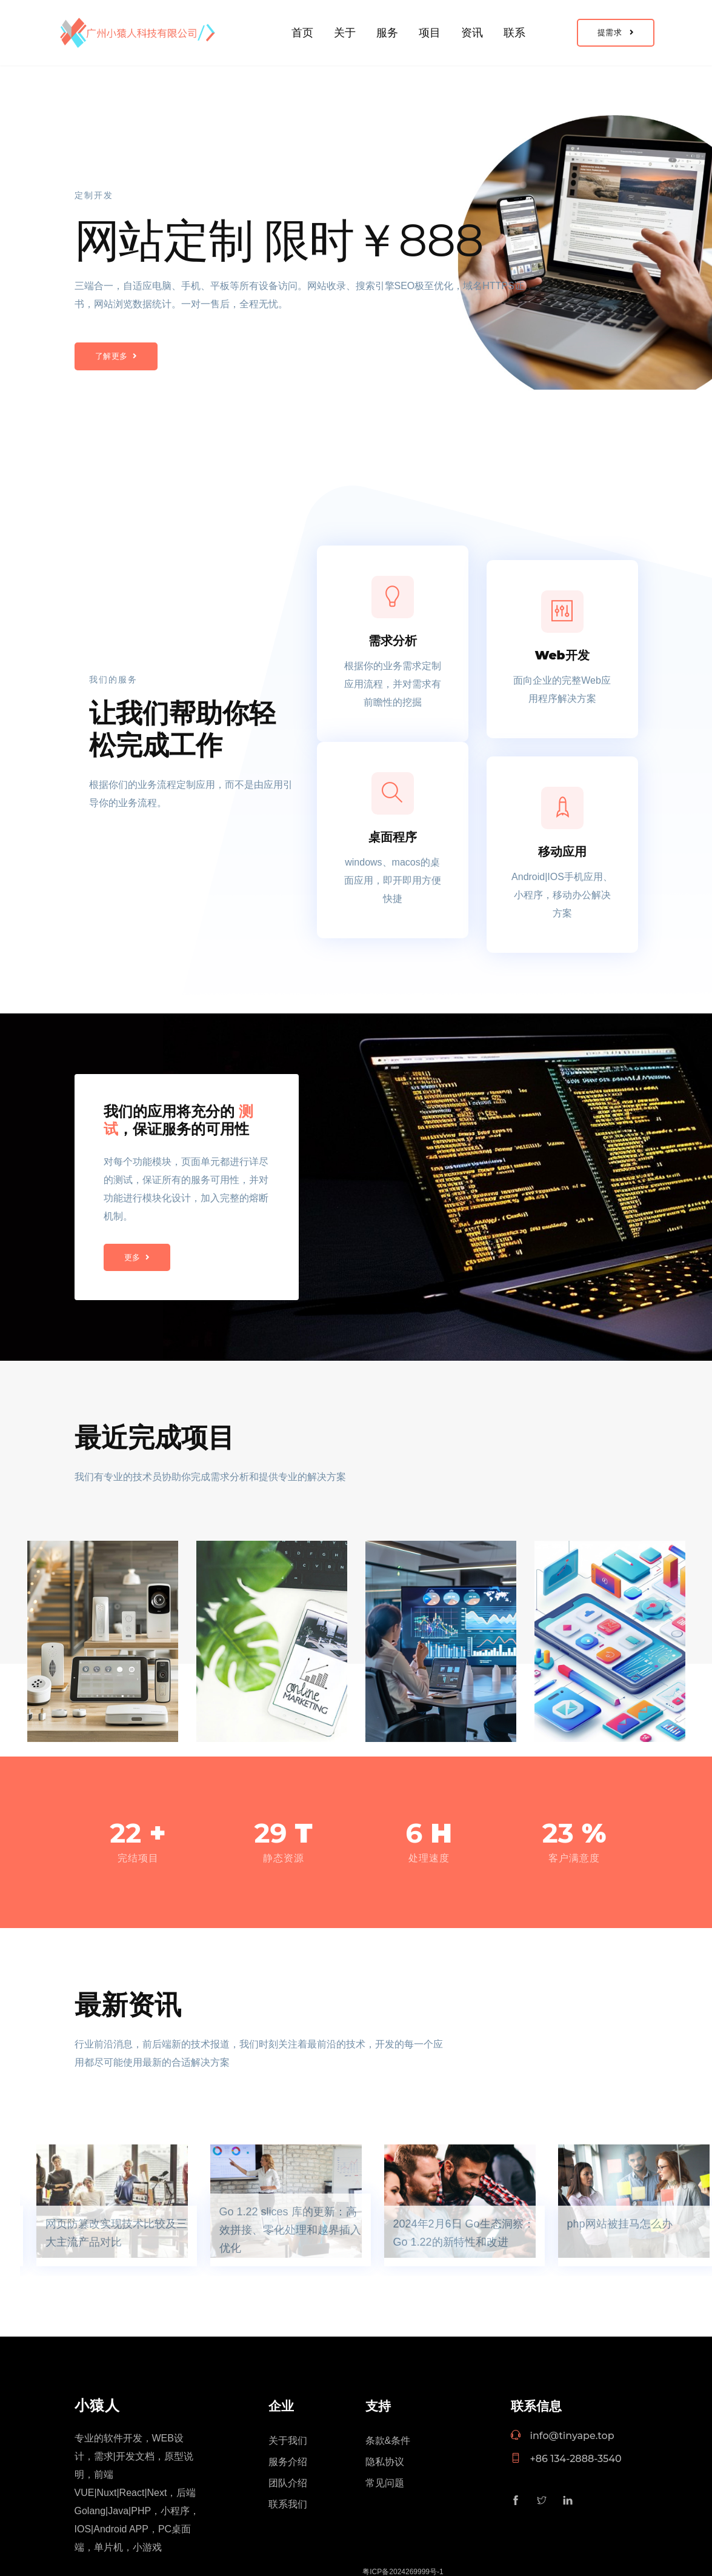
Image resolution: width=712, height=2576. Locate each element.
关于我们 (287, 2440)
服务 (387, 32)
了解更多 (116, 356)
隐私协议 (384, 2462)
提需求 (615, 32)
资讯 (472, 32)
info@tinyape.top (562, 2435)
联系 (514, 32)
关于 (345, 32)
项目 (430, 32)
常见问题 (384, 2483)
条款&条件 (388, 2440)
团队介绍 (287, 2483)
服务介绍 (287, 2462)
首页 (302, 32)
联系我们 (287, 2504)
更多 (137, 1257)
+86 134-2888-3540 (566, 2458)
